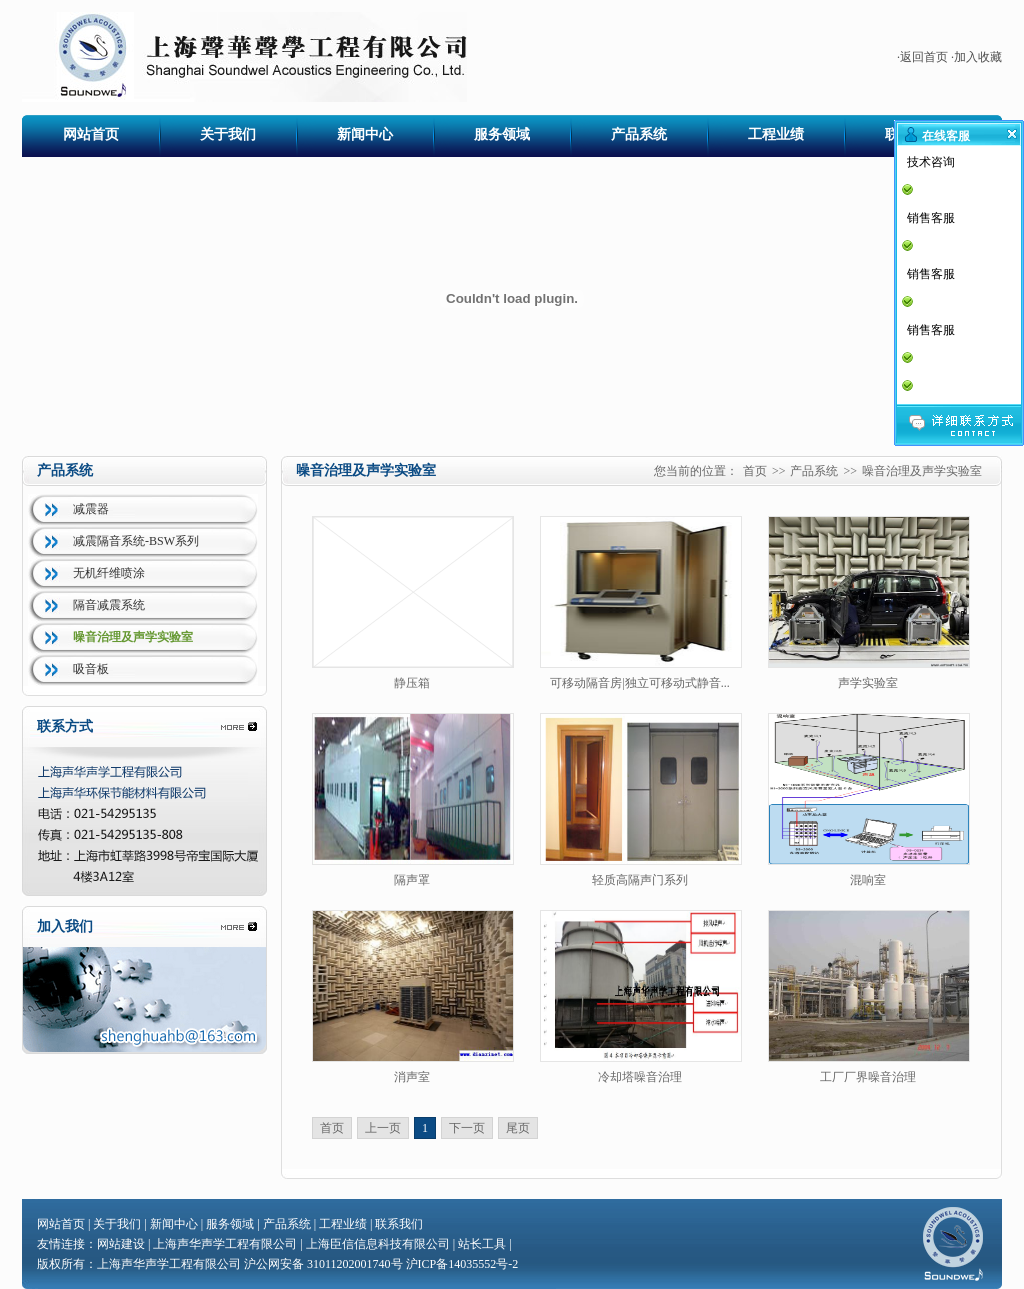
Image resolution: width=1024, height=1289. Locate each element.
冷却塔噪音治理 (640, 1077)
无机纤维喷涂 (109, 573)
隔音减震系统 (109, 605)
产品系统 (639, 134)
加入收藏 (978, 57)
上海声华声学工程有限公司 (225, 1244)
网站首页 (91, 134)
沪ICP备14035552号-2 (462, 1264)
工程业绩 (776, 134)
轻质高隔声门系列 (640, 880)
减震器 (91, 509)
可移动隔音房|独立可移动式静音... (639, 683)
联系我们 (399, 1224)
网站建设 (121, 1244)
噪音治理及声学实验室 (133, 637)
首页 (755, 471)
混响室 (868, 880)
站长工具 (482, 1244)
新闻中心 (365, 134)
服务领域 (502, 134)
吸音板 (91, 669)
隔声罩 (412, 880)
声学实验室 (868, 683)
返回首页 (924, 57)
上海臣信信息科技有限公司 (378, 1244)
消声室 (412, 1077)
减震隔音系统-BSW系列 (136, 541)
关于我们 (228, 134)
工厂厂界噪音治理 (868, 1077)
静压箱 (412, 683)
